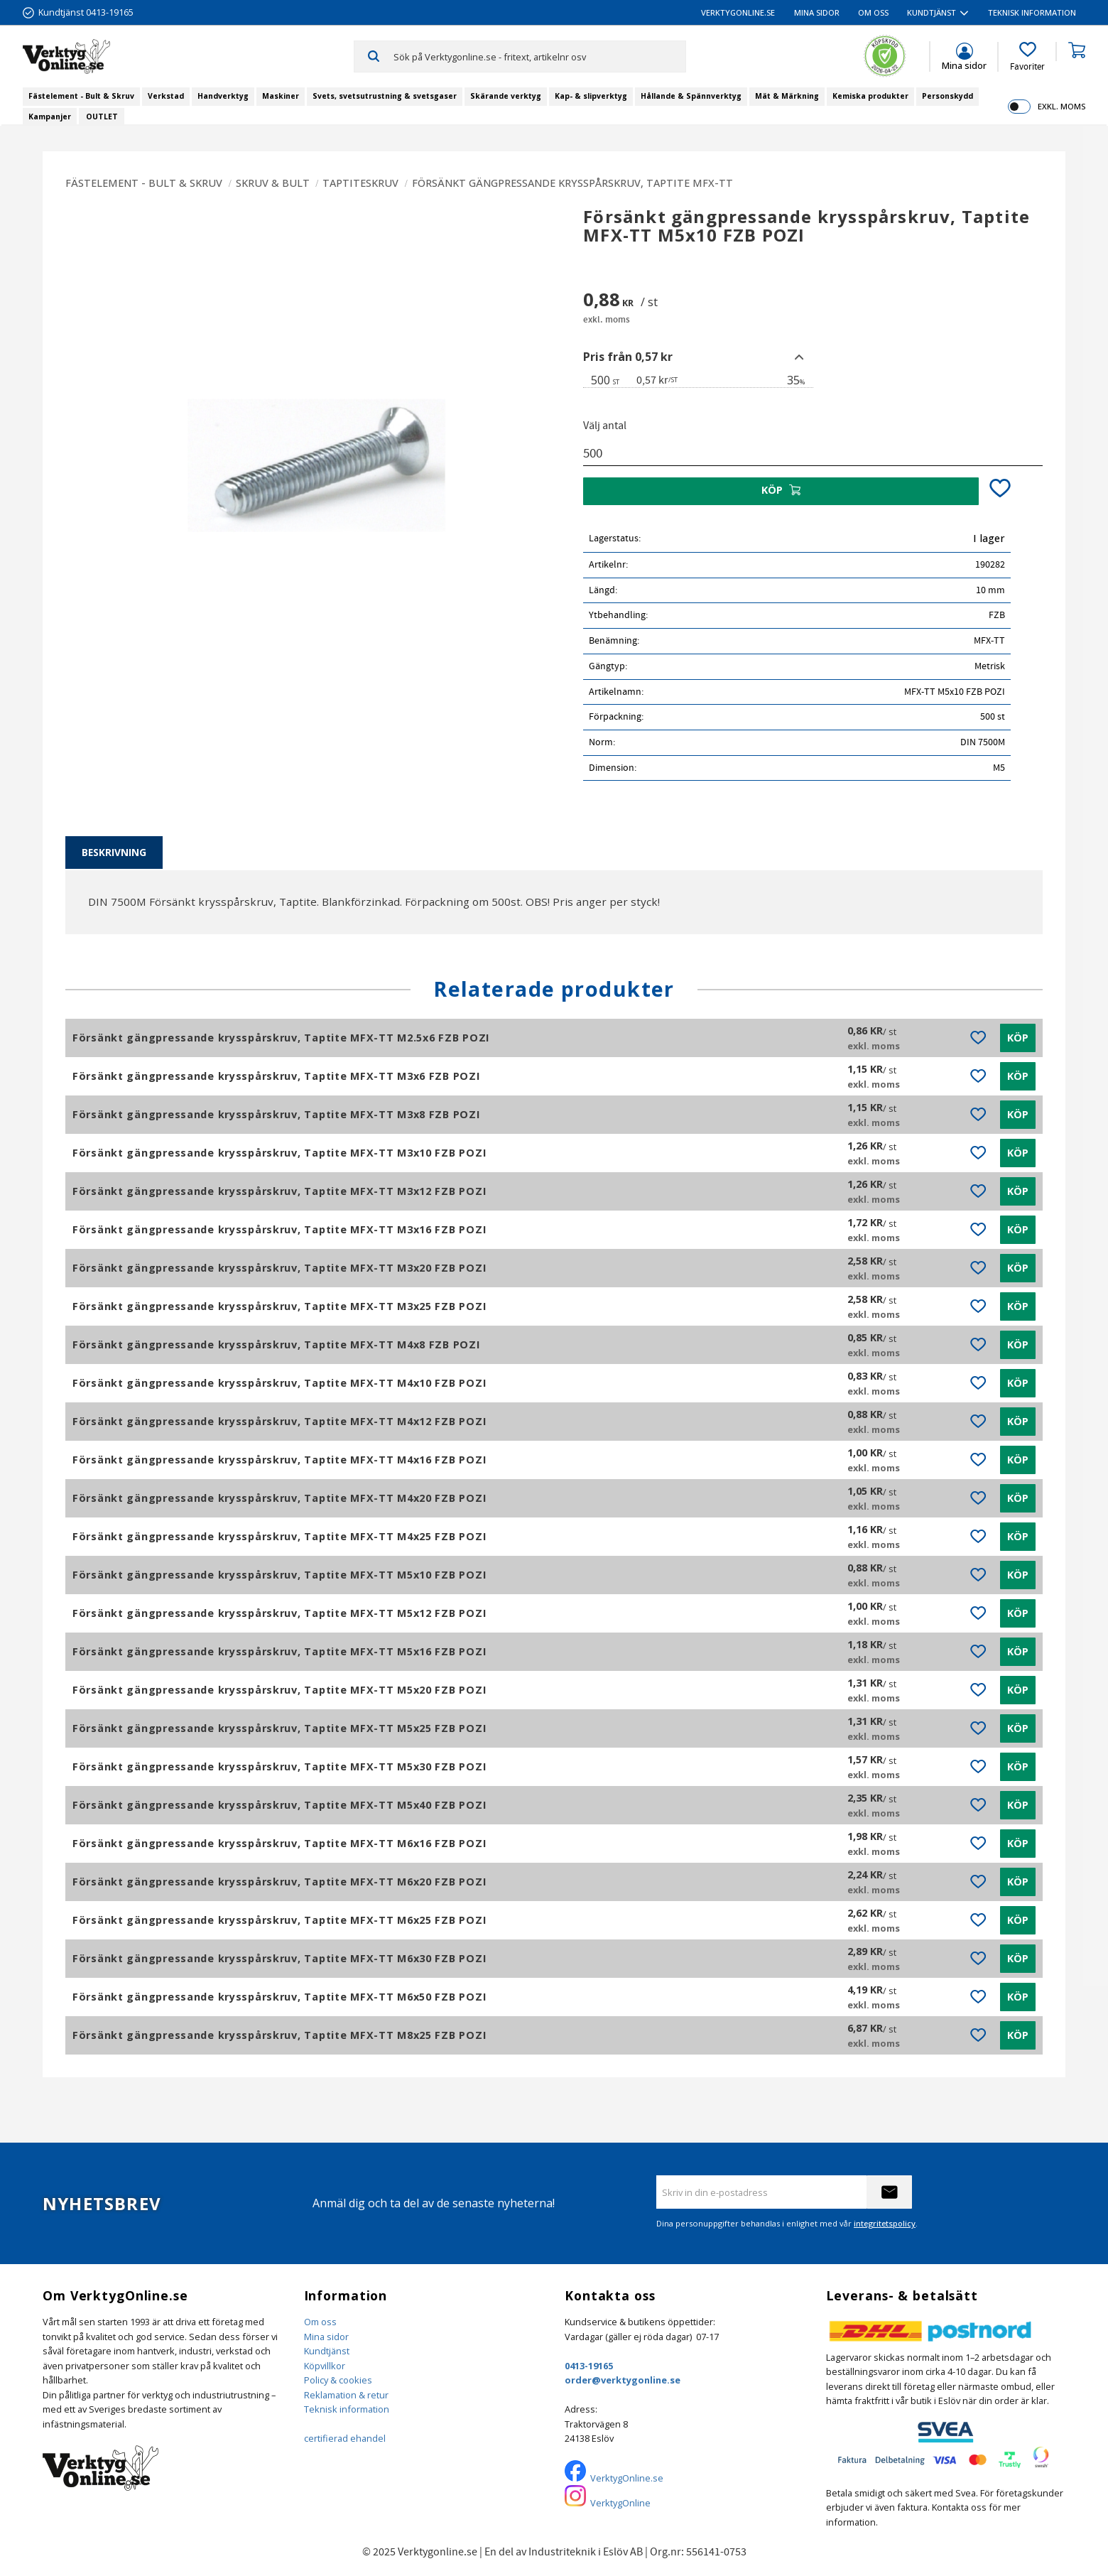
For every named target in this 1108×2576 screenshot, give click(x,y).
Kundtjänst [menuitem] (931, 12)
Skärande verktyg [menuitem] (505, 96)
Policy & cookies (338, 2380)
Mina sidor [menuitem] (817, 12)
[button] (1027, 57)
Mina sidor (326, 2336)
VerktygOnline (620, 2502)
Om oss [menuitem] (873, 12)
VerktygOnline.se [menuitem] (738, 12)
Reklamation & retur (346, 2394)
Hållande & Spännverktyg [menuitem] (691, 96)
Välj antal (604, 425)
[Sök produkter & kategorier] (539, 56)
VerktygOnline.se (626, 2478)
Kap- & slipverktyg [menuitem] (591, 96)
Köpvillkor (324, 2365)
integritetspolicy (885, 2223)
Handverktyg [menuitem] (223, 96)
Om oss (320, 2321)
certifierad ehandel (345, 2438)
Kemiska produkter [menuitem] (870, 96)
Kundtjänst (326, 2350)
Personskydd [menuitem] (947, 96)
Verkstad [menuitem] (166, 96)
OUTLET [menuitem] (102, 116)
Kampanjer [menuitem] (49, 116)
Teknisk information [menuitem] (1032, 12)
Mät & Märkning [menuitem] (787, 96)
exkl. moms (1061, 106)
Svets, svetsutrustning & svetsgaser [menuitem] (385, 96)
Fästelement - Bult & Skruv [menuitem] (81, 96)
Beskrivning (114, 852)
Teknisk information (346, 2409)
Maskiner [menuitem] (280, 96)
